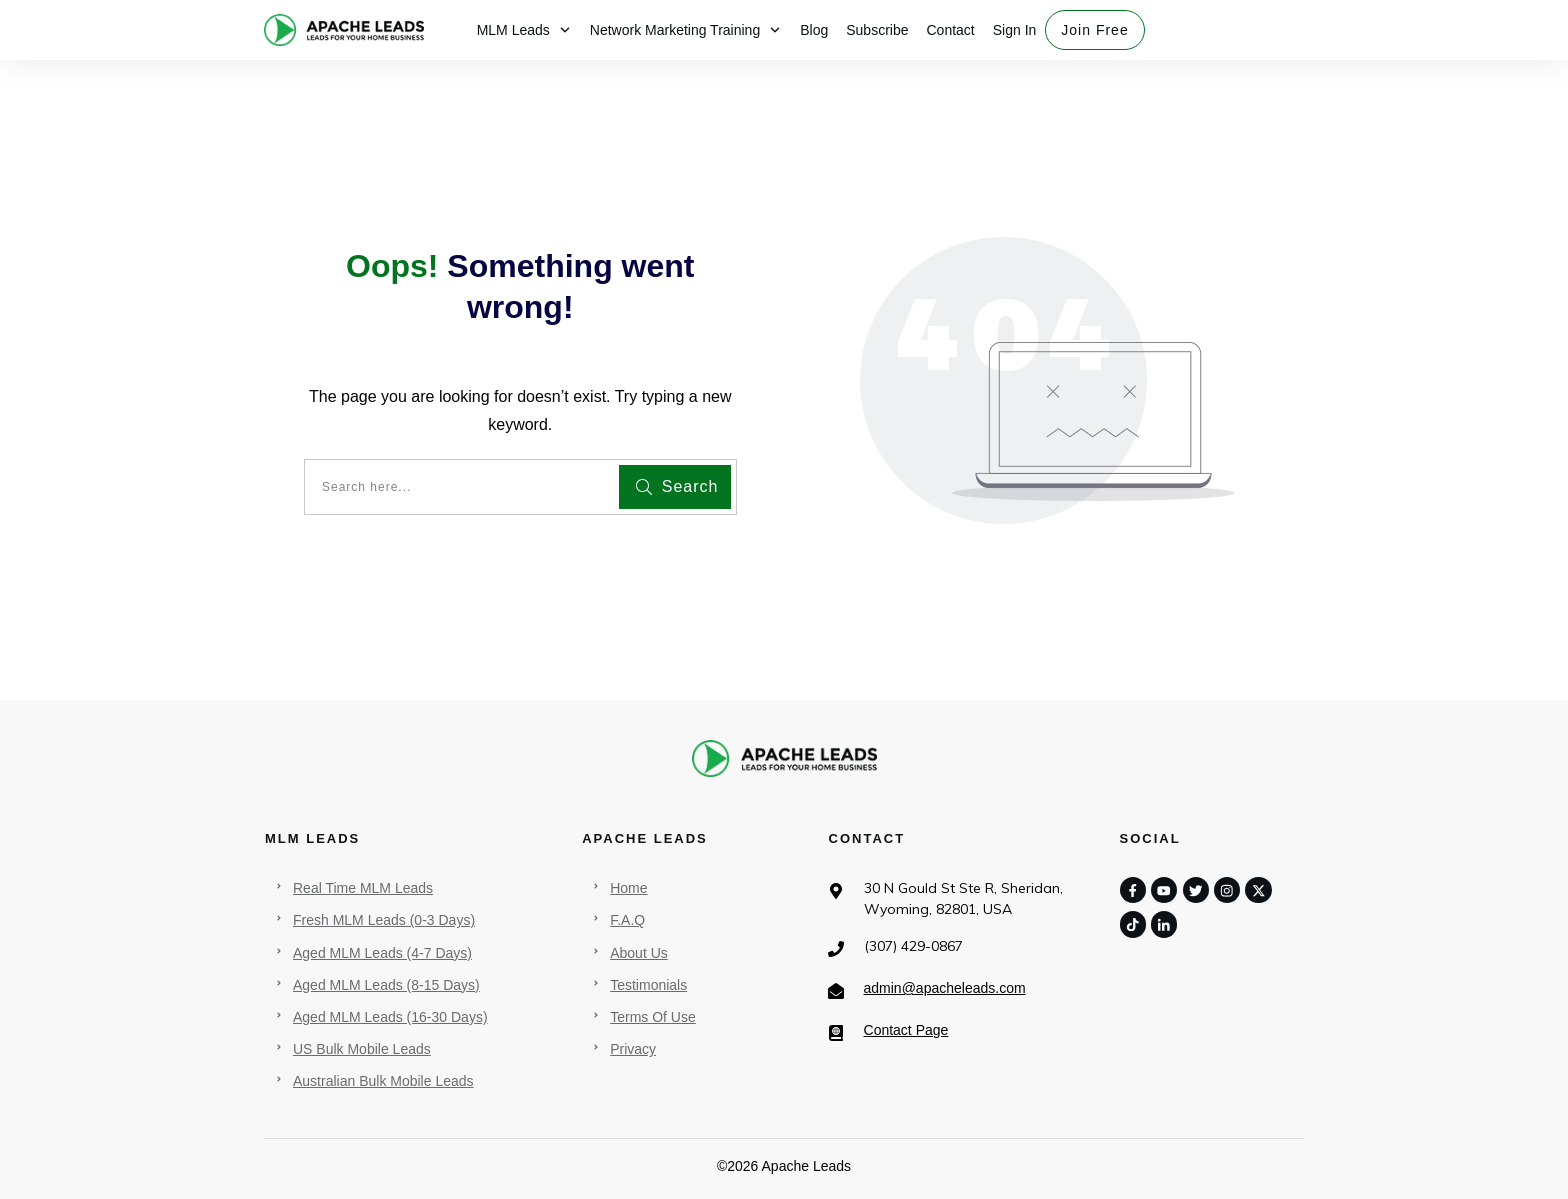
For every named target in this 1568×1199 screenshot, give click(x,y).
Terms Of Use (653, 1017)
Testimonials (648, 985)
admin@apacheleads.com (945, 988)
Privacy (633, 1049)
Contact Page (906, 1030)
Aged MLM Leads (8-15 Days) (386, 985)
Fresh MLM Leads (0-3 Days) (384, 920)
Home (628, 888)
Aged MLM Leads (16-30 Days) (390, 1017)
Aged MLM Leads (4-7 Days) (382, 953)
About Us (639, 953)
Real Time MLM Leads (363, 888)
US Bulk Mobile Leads (362, 1049)
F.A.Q (627, 920)
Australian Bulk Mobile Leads (383, 1081)
